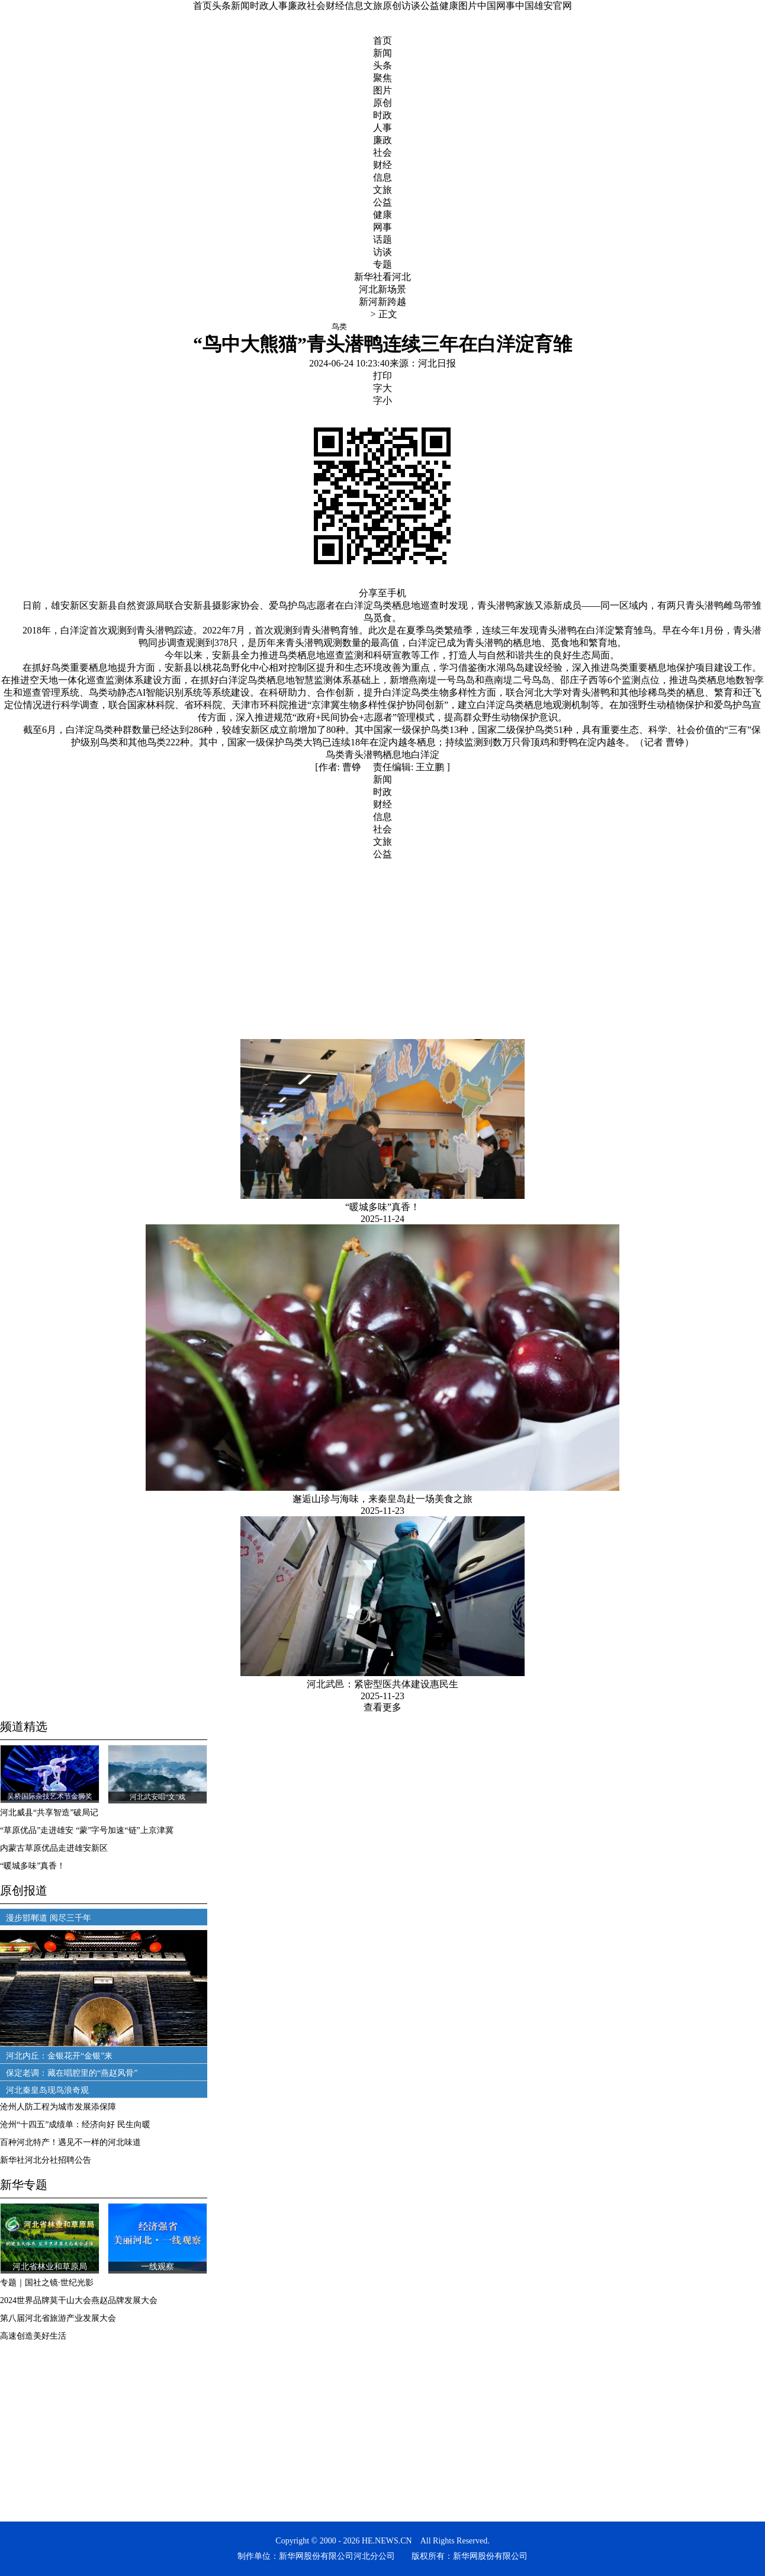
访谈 (410, 6)
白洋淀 (425, 755)
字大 (382, 388)
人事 (278, 6)
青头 (354, 755)
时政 (259, 6)
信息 (354, 6)
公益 (429, 6)
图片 (467, 6)
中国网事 (496, 6)
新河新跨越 (382, 302)
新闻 (240, 6)
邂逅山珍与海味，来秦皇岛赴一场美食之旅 (382, 1499)
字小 (382, 400)
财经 (335, 6)
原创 (391, 6)
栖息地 (396, 755)
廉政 (297, 6)
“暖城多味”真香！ (382, 1207)
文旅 (373, 6)
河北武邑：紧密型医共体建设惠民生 (382, 1684)
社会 (316, 6)
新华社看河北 (382, 277)
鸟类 (335, 755)
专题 (382, 264)
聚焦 (382, 78)
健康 (448, 6)
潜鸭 (373, 755)
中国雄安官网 (543, 6)
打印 (382, 376)
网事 (382, 227)
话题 (382, 239)
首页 (202, 6)
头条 (221, 6)
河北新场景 (382, 289)
